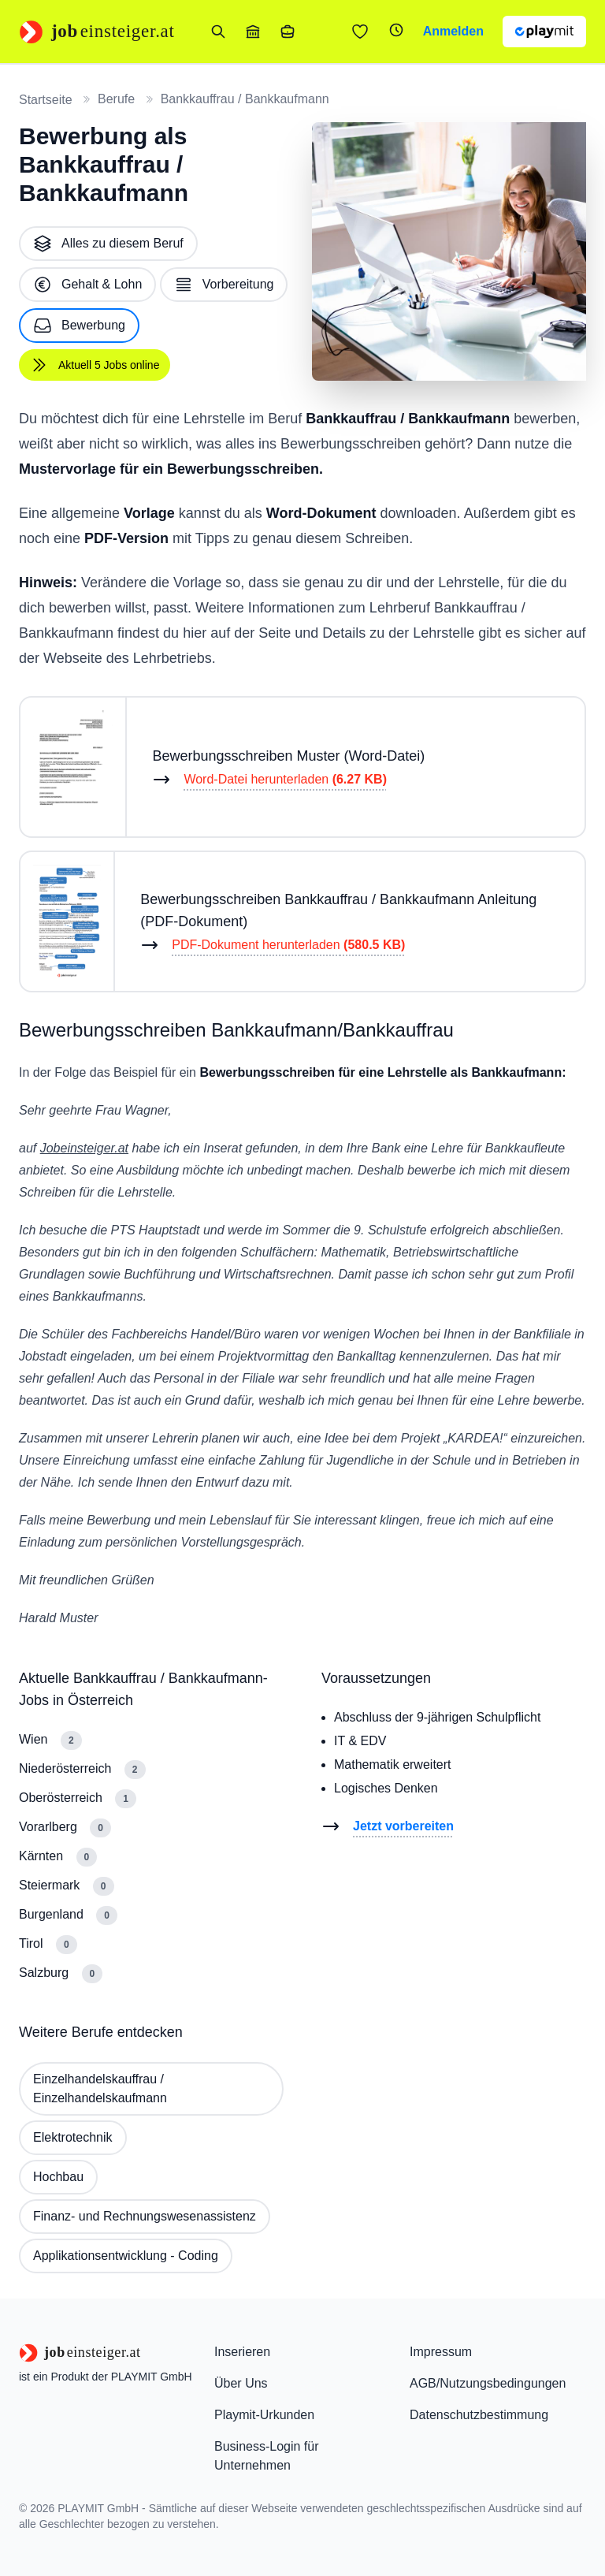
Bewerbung (79, 325)
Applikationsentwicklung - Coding (125, 2255)
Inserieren (242, 2351)
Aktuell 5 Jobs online (94, 365)
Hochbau (58, 2176)
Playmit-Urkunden (264, 2415)
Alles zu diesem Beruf (108, 243)
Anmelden (453, 31)
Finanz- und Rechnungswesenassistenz (144, 2216)
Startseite (45, 99)
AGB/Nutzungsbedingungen (488, 2383)
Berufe (116, 99)
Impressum (441, 2351)
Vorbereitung (224, 284)
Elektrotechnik (73, 2137)
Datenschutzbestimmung (479, 2415)
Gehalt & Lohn (87, 284)
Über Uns (241, 2383)
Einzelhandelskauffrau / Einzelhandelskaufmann (100, 2088)
